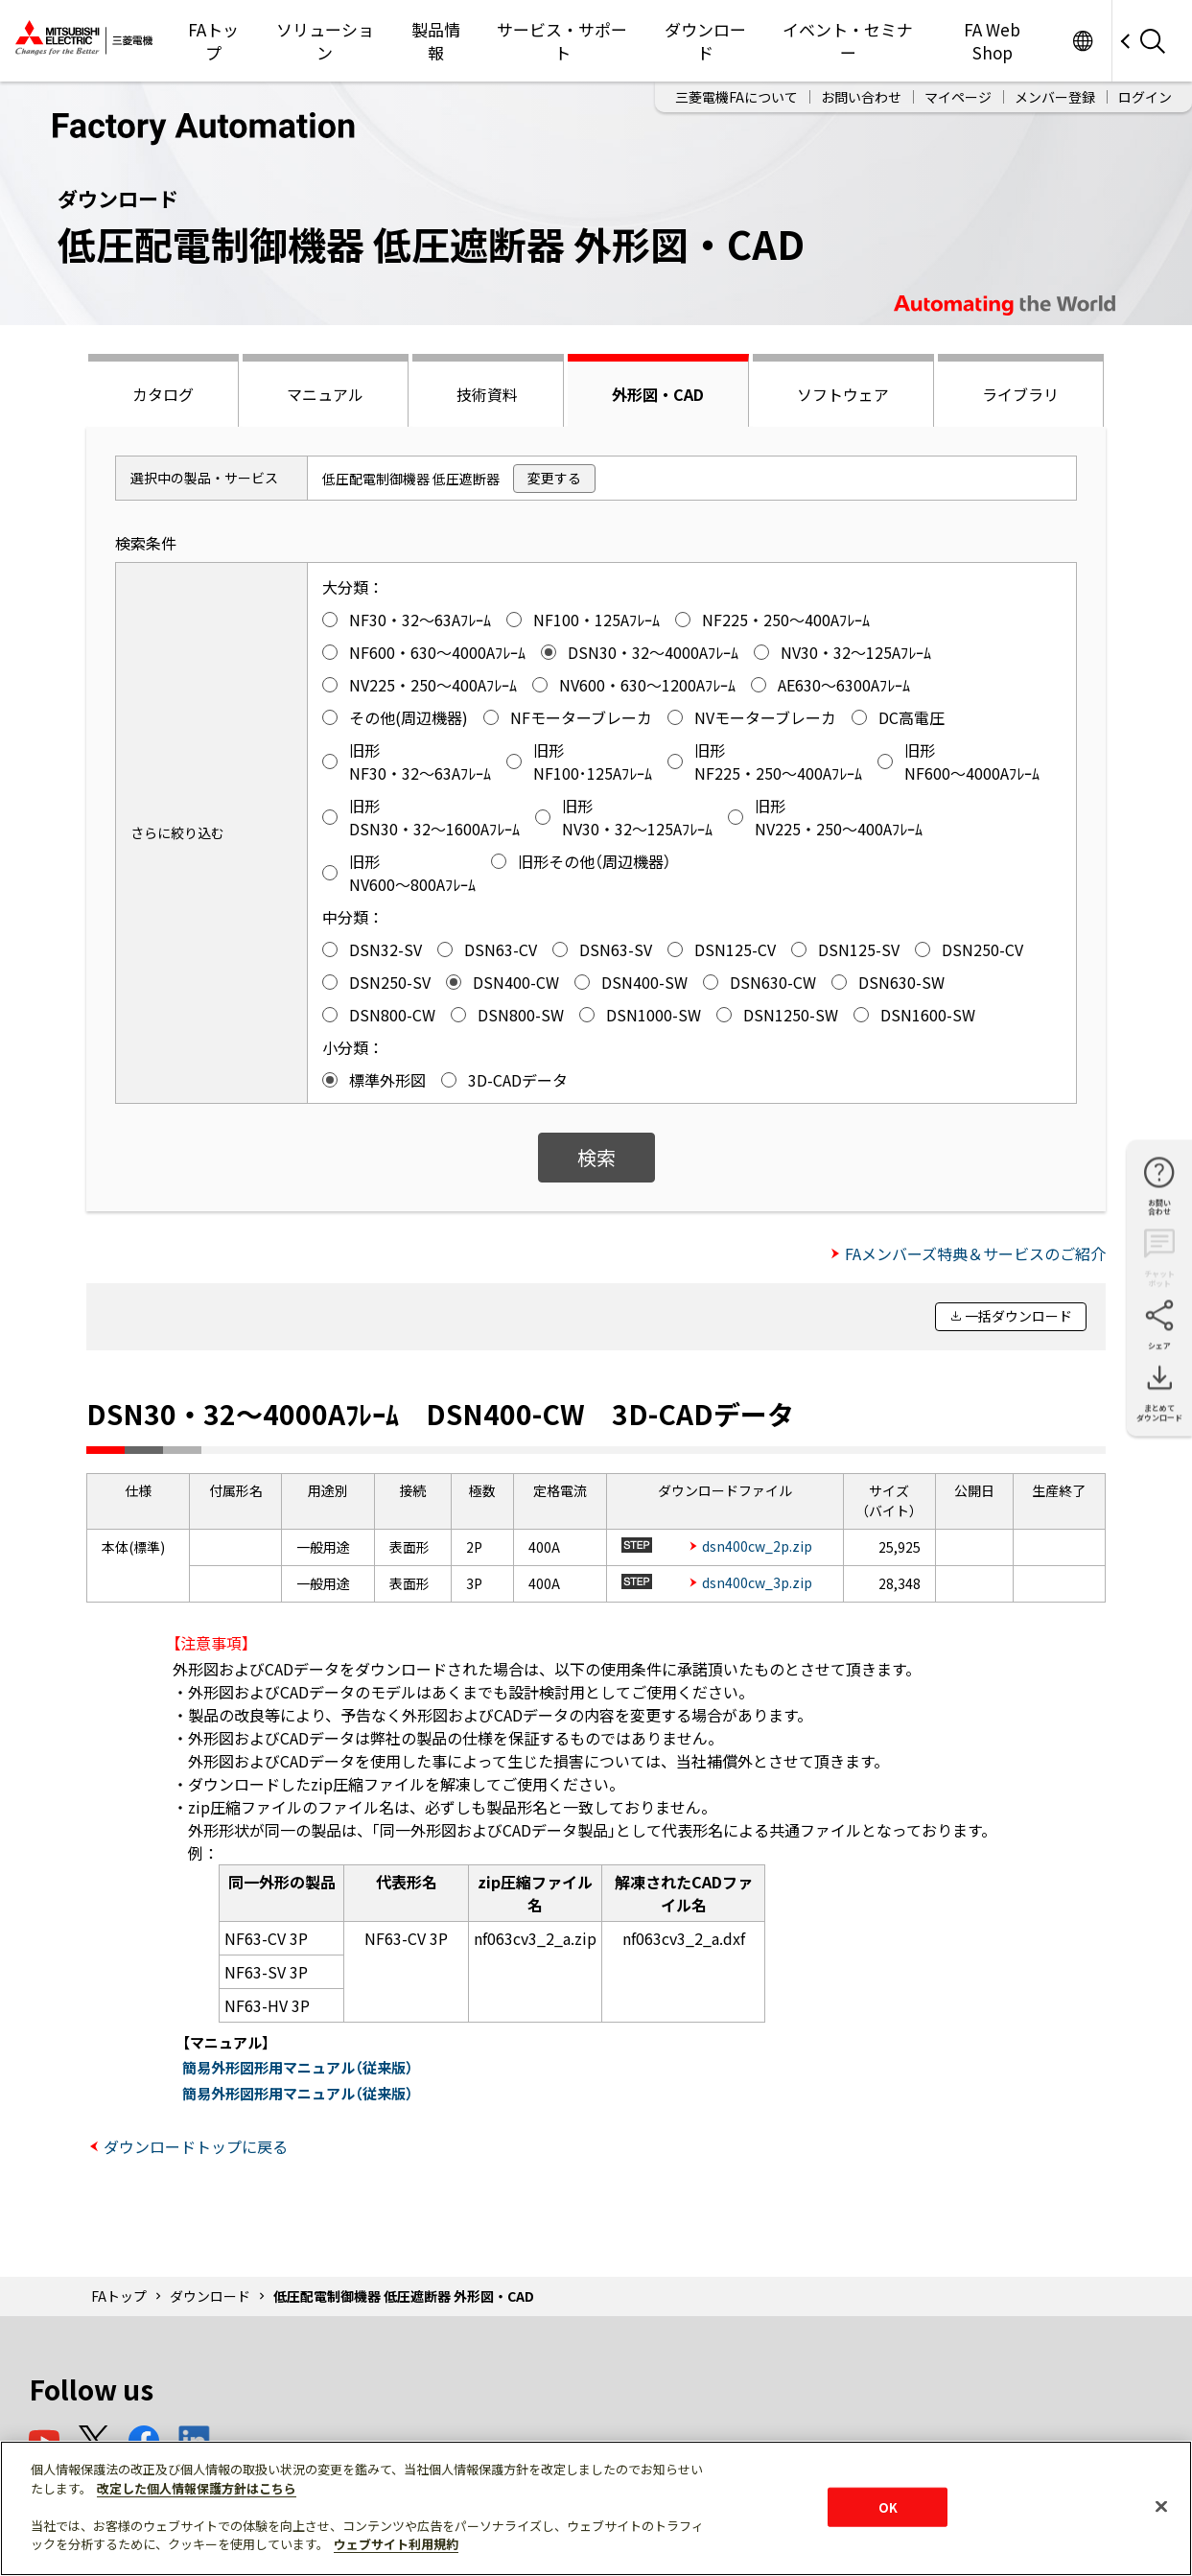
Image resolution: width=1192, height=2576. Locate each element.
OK (888, 2506)
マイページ (958, 96)
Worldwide (1082, 41)
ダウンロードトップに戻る (196, 2146)
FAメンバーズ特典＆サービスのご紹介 (975, 1253)
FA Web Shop (992, 40)
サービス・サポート (562, 40)
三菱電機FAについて (736, 96)
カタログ (163, 394)
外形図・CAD (658, 394)
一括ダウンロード (1018, 1315)
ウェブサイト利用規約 (396, 2544)
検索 (596, 1157)
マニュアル (325, 394)
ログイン (1145, 96)
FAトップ (213, 40)
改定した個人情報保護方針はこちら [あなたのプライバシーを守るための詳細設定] (196, 2488)
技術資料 (487, 394)
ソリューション (325, 40)
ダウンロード (705, 40)
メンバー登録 (1055, 96)
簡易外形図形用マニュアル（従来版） (297, 2067)
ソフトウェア (843, 394)
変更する (554, 477)
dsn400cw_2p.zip (757, 1546)
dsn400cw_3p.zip (757, 1582)
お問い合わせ (861, 96)
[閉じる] (1161, 2506)
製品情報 (435, 40)
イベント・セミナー (848, 40)
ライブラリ (1020, 394)
